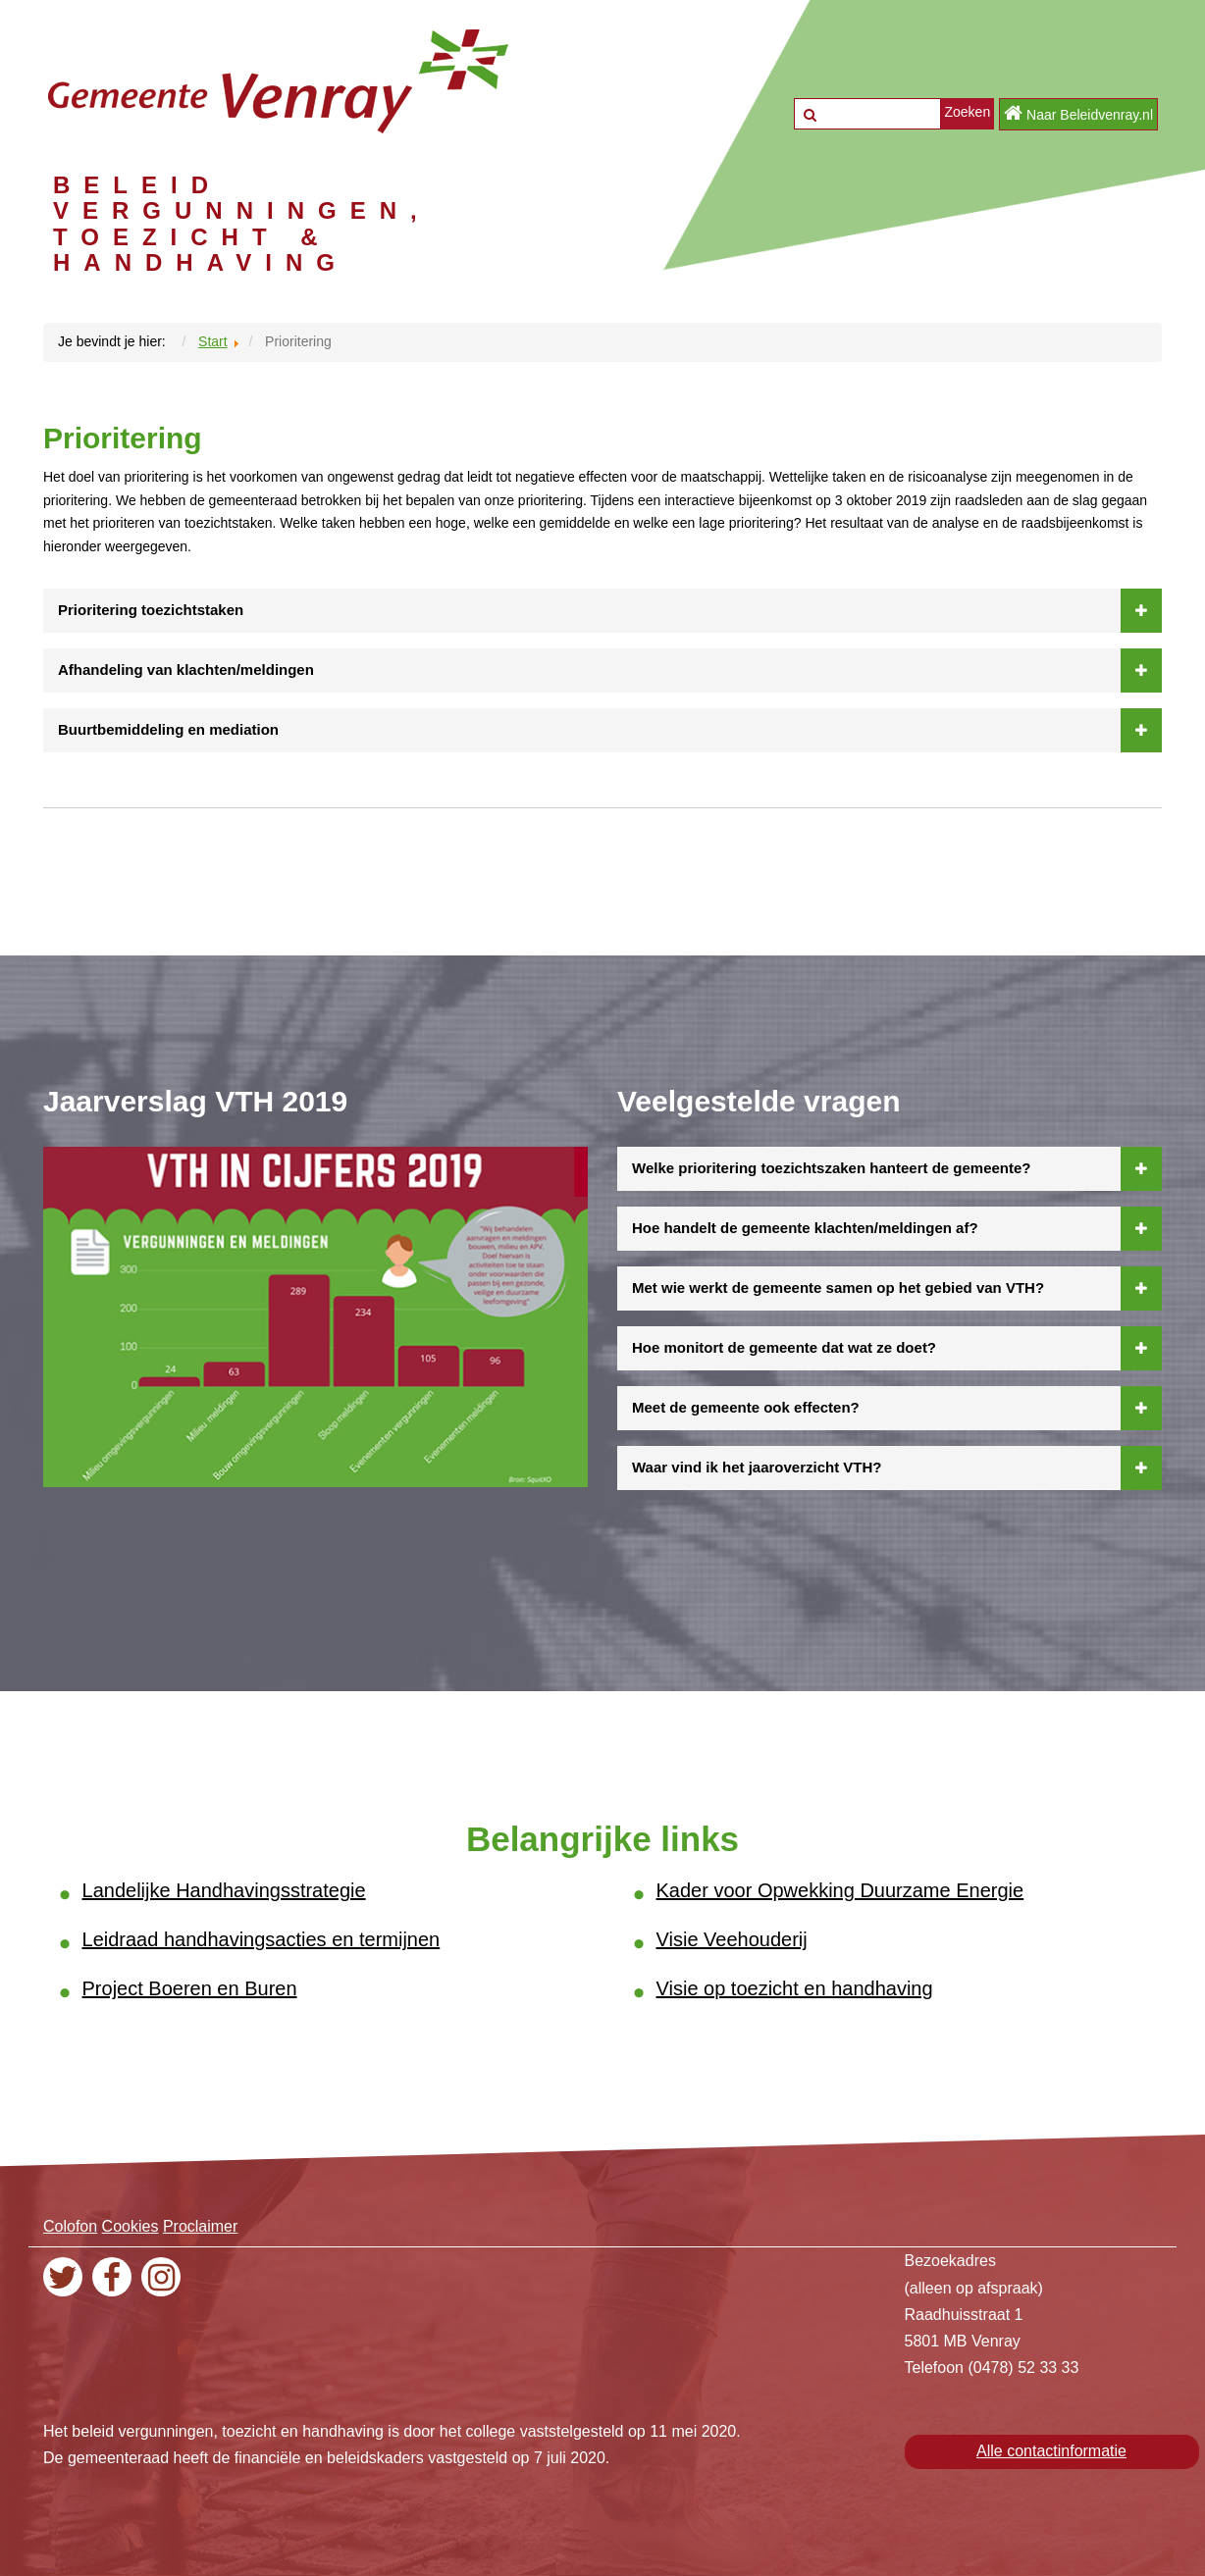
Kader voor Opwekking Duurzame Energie (840, 1890)
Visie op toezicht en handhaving (794, 1988)
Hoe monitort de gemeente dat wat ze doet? (897, 1347)
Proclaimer (200, 2226)
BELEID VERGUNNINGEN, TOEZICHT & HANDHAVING (242, 224)
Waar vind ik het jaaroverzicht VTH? (897, 1467)
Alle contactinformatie (1051, 2451)
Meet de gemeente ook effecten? (897, 1407)
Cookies (130, 2226)
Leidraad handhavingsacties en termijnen (261, 1939)
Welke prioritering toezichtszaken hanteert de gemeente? (897, 1168)
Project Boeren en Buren (189, 1988)
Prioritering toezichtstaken (610, 610)
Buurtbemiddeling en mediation (610, 729)
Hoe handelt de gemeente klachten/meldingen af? (897, 1228)
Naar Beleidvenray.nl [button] (1078, 113)
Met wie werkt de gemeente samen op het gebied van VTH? (897, 1288)
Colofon (70, 2226)
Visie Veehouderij (732, 1939)
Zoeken (967, 112)
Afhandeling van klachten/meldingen (610, 670)
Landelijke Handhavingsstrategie (224, 1890)
